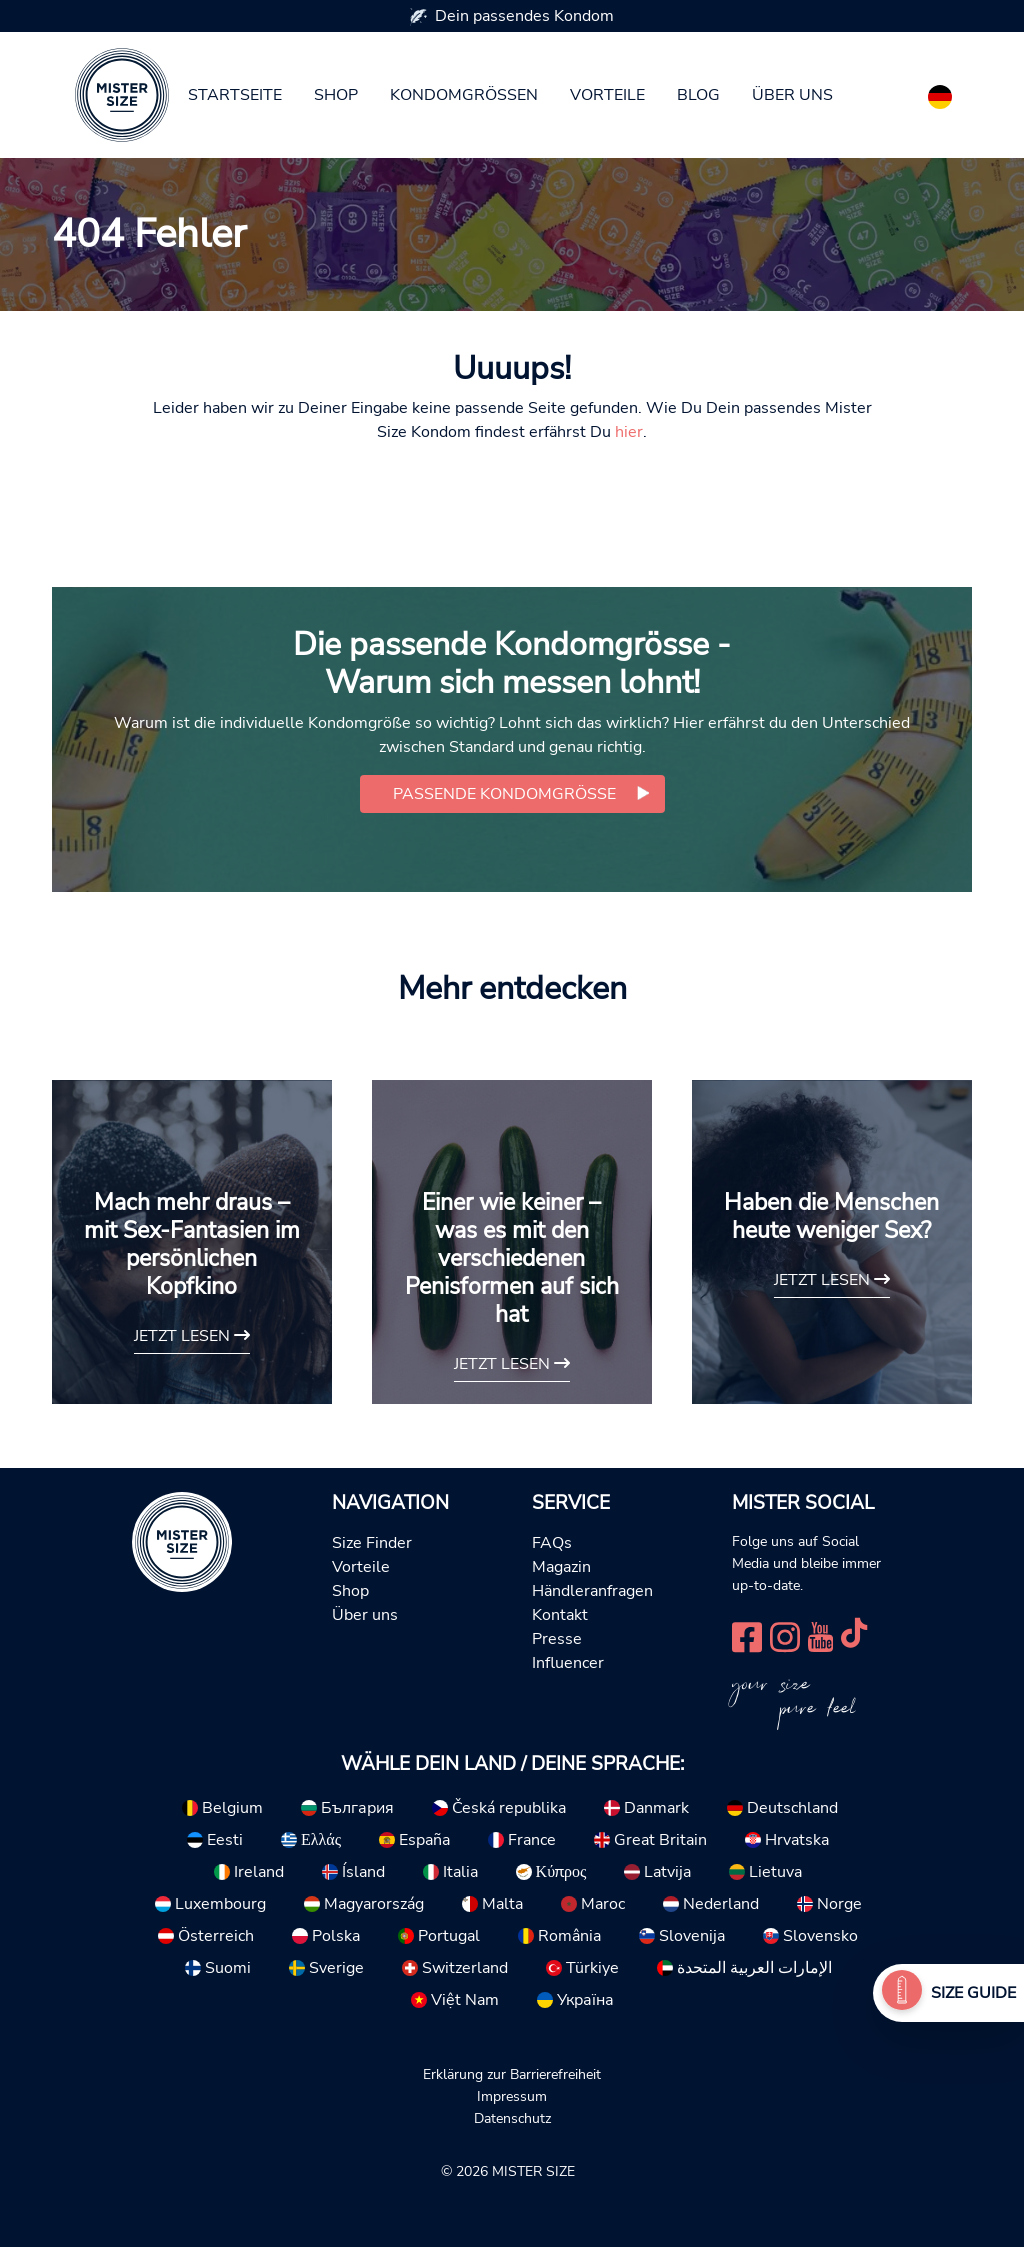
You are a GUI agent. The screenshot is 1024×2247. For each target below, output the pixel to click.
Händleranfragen (592, 1591)
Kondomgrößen (464, 95)
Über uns (792, 95)
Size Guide (973, 1993)
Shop (336, 95)
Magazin (561, 1567)
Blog (698, 95)
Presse (557, 1639)
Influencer (568, 1663)
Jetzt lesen (192, 1336)
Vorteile (607, 95)
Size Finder (372, 1543)
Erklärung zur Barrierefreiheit (512, 2074)
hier (629, 432)
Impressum (512, 2096)
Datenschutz (512, 2118)
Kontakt (560, 1615)
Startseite (235, 95)
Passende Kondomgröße (504, 794)
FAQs (552, 1543)
